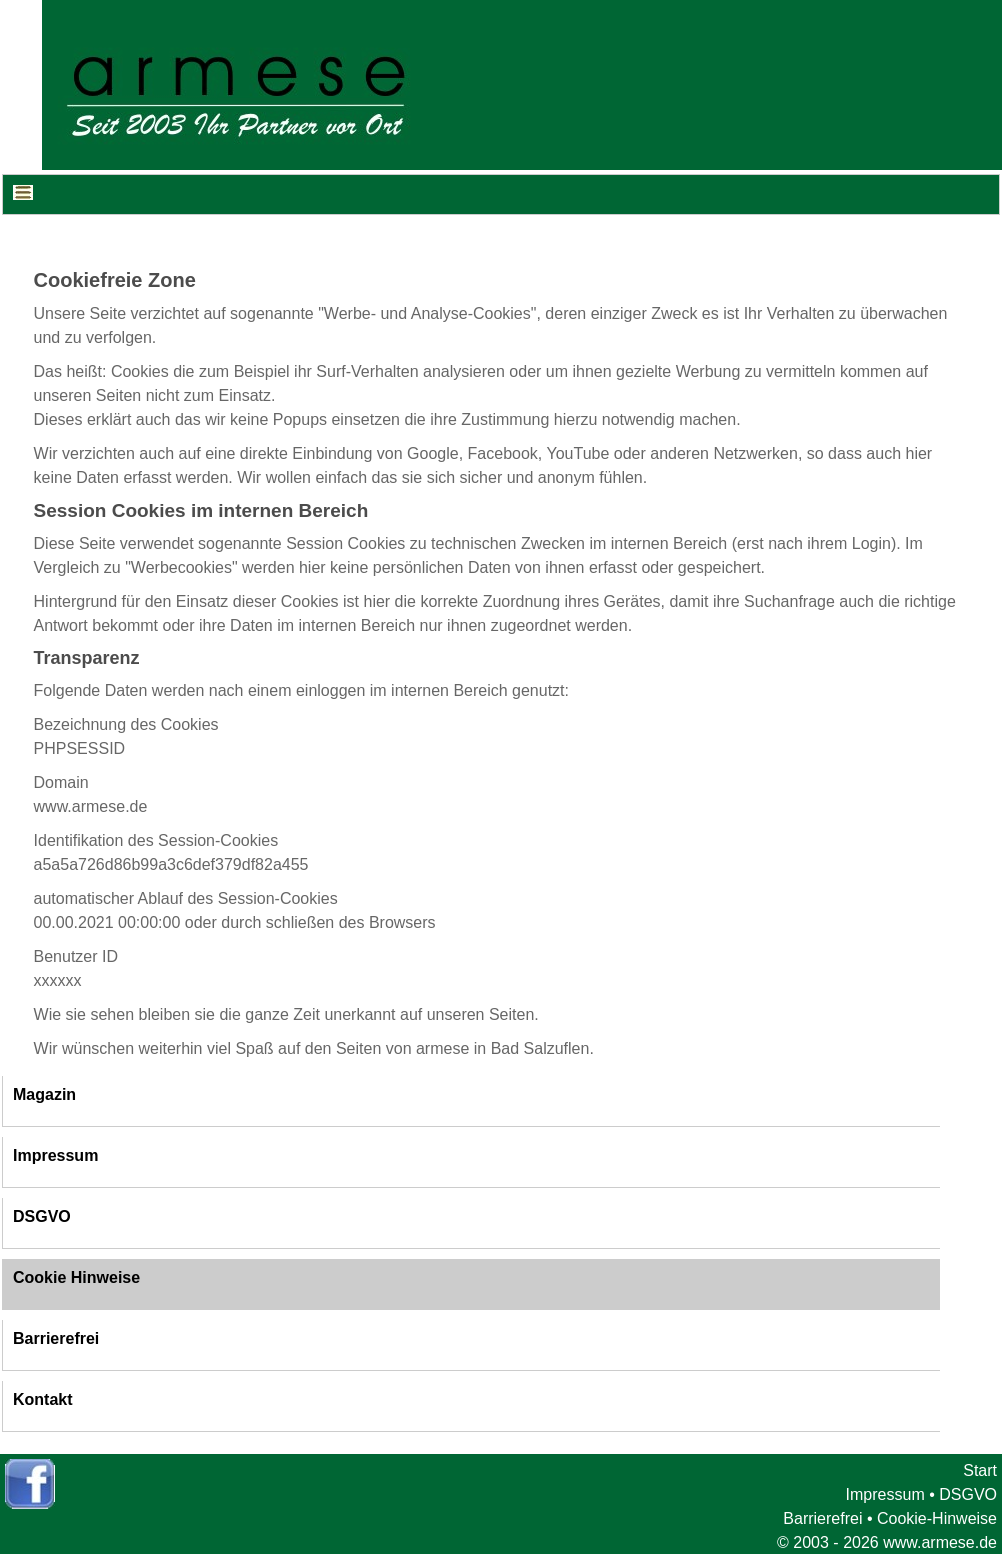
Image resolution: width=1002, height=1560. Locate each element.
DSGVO (42, 1216)
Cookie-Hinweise (937, 1518)
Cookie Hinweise (76, 1277)
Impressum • (890, 1494)
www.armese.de (940, 1542)
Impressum (55, 1155)
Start (980, 1470)
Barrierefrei (56, 1338)
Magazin (44, 1094)
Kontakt (43, 1399)
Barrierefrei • (827, 1518)
